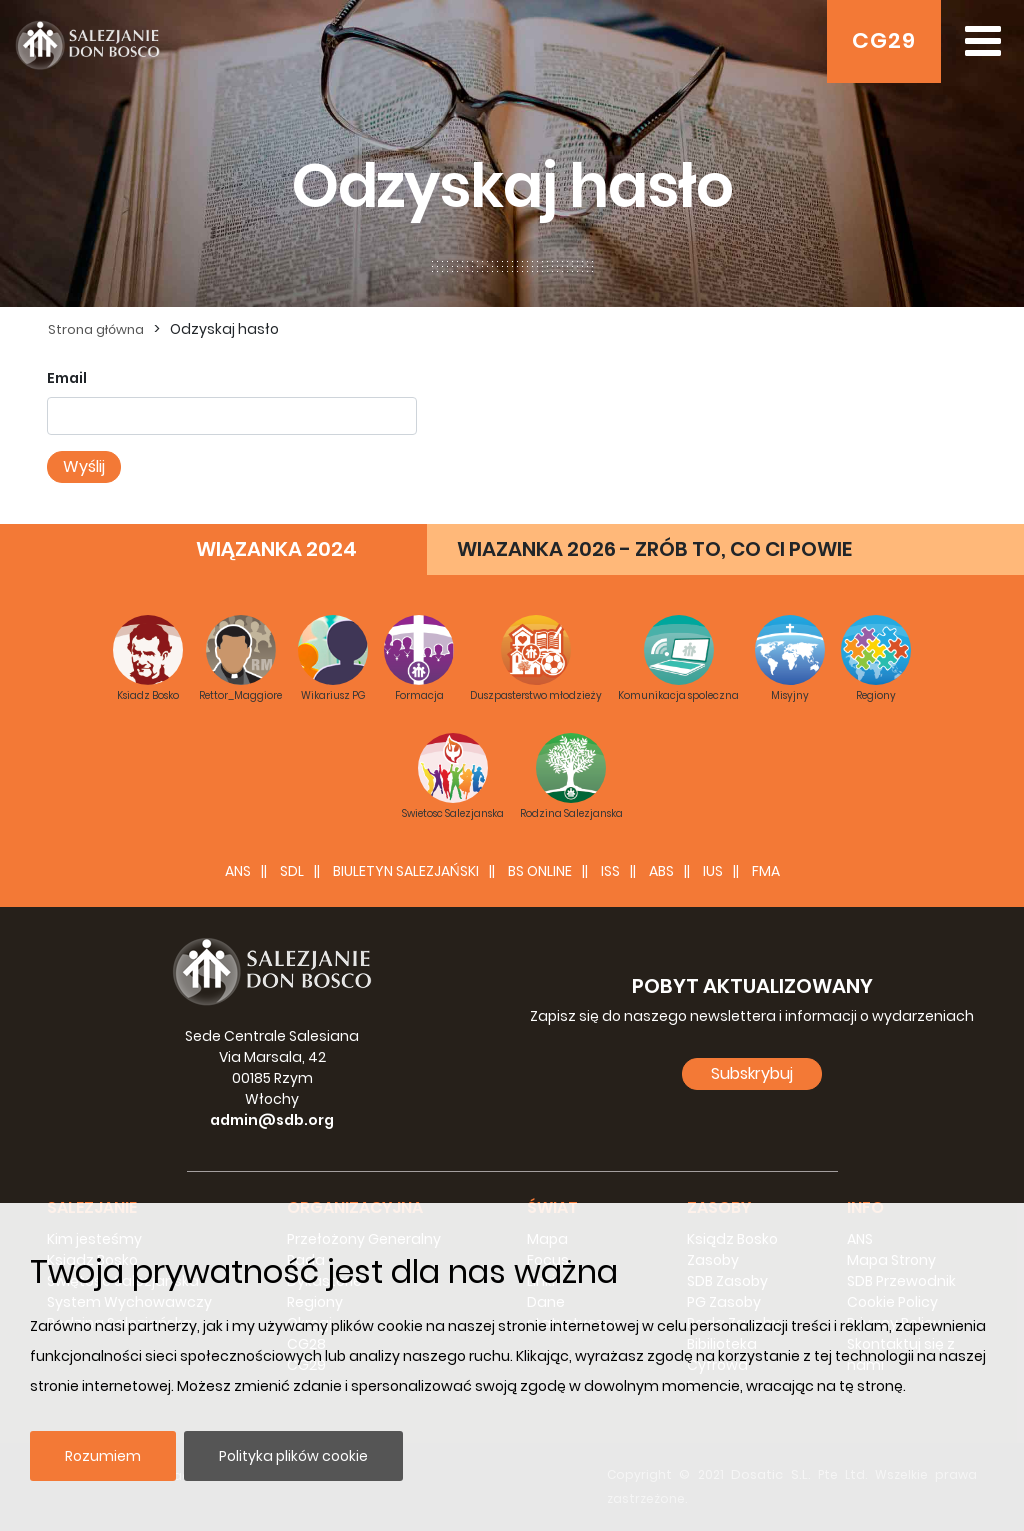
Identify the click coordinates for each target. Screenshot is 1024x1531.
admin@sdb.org (272, 1120)
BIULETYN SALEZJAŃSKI (406, 871)
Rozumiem (103, 1456)
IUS (713, 871)
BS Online (540, 871)
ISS (610, 871)
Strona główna (96, 329)
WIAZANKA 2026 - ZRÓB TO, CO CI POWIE (654, 549)
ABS (661, 871)
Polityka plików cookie (293, 1456)
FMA (766, 871)
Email (67, 378)
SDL (292, 871)
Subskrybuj (752, 1073)
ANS (238, 871)
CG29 (884, 40)
